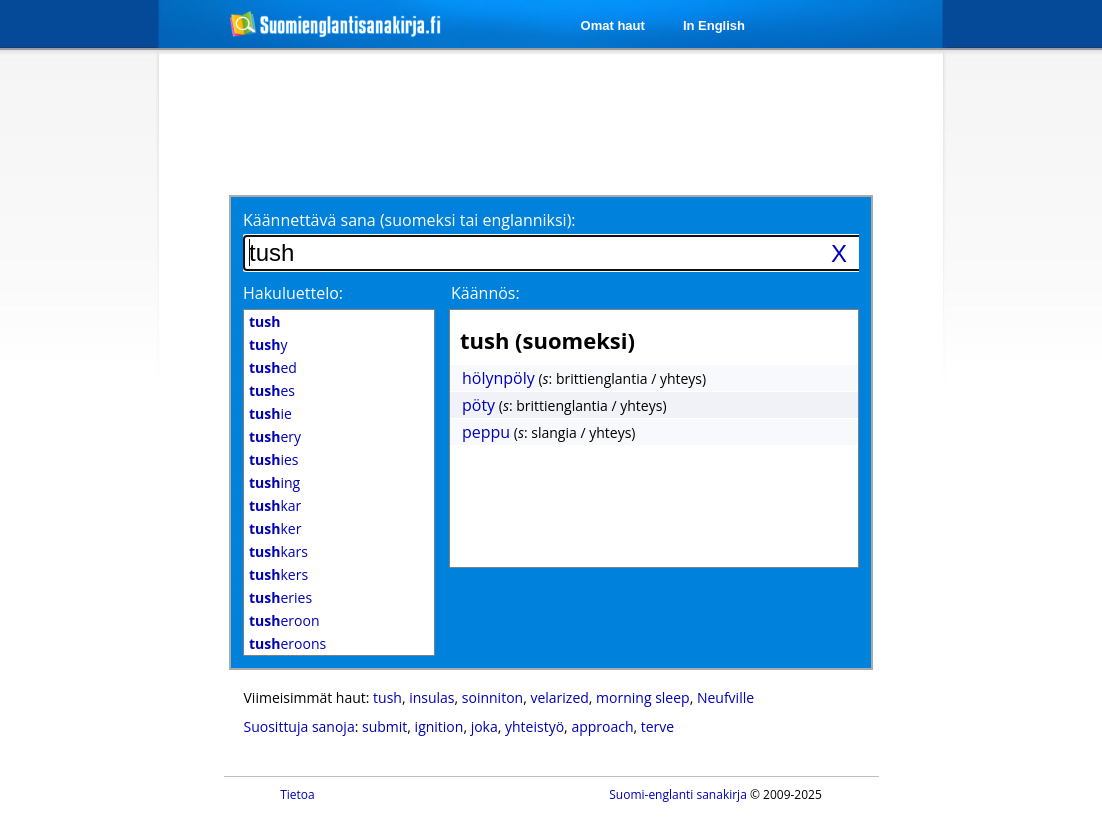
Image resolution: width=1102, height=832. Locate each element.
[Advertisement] (554, 122)
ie (270, 413)
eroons (287, 643)
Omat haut (613, 25)
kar (275, 505)
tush (387, 697)
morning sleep (643, 697)
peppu (486, 432)
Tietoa (297, 794)
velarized (559, 697)
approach (602, 726)
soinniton (492, 697)
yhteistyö (534, 726)
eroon (284, 620)
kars (278, 551)
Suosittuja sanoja (299, 726)
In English (714, 25)
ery (275, 436)
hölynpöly (498, 378)
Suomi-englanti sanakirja (678, 794)
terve (657, 726)
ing (274, 482)
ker (275, 528)
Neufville (725, 697)
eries (280, 597)
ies (274, 459)
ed (273, 367)
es (272, 390)
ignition (439, 726)
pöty (478, 405)
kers (278, 574)
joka (484, 726)
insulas (431, 697)
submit (384, 726)
